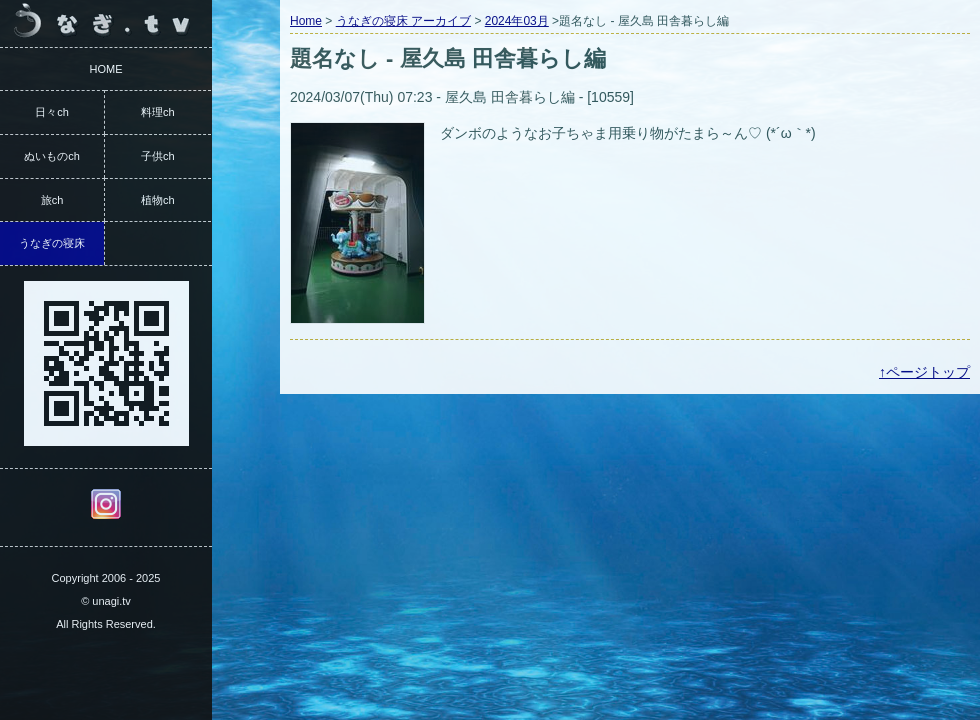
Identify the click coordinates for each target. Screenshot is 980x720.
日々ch (52, 112)
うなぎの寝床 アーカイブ (403, 21)
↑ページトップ (924, 372)
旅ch (52, 200)
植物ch (158, 200)
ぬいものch (52, 156)
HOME (106, 69)
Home (306, 21)
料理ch (158, 112)
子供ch (158, 156)
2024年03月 (517, 21)
